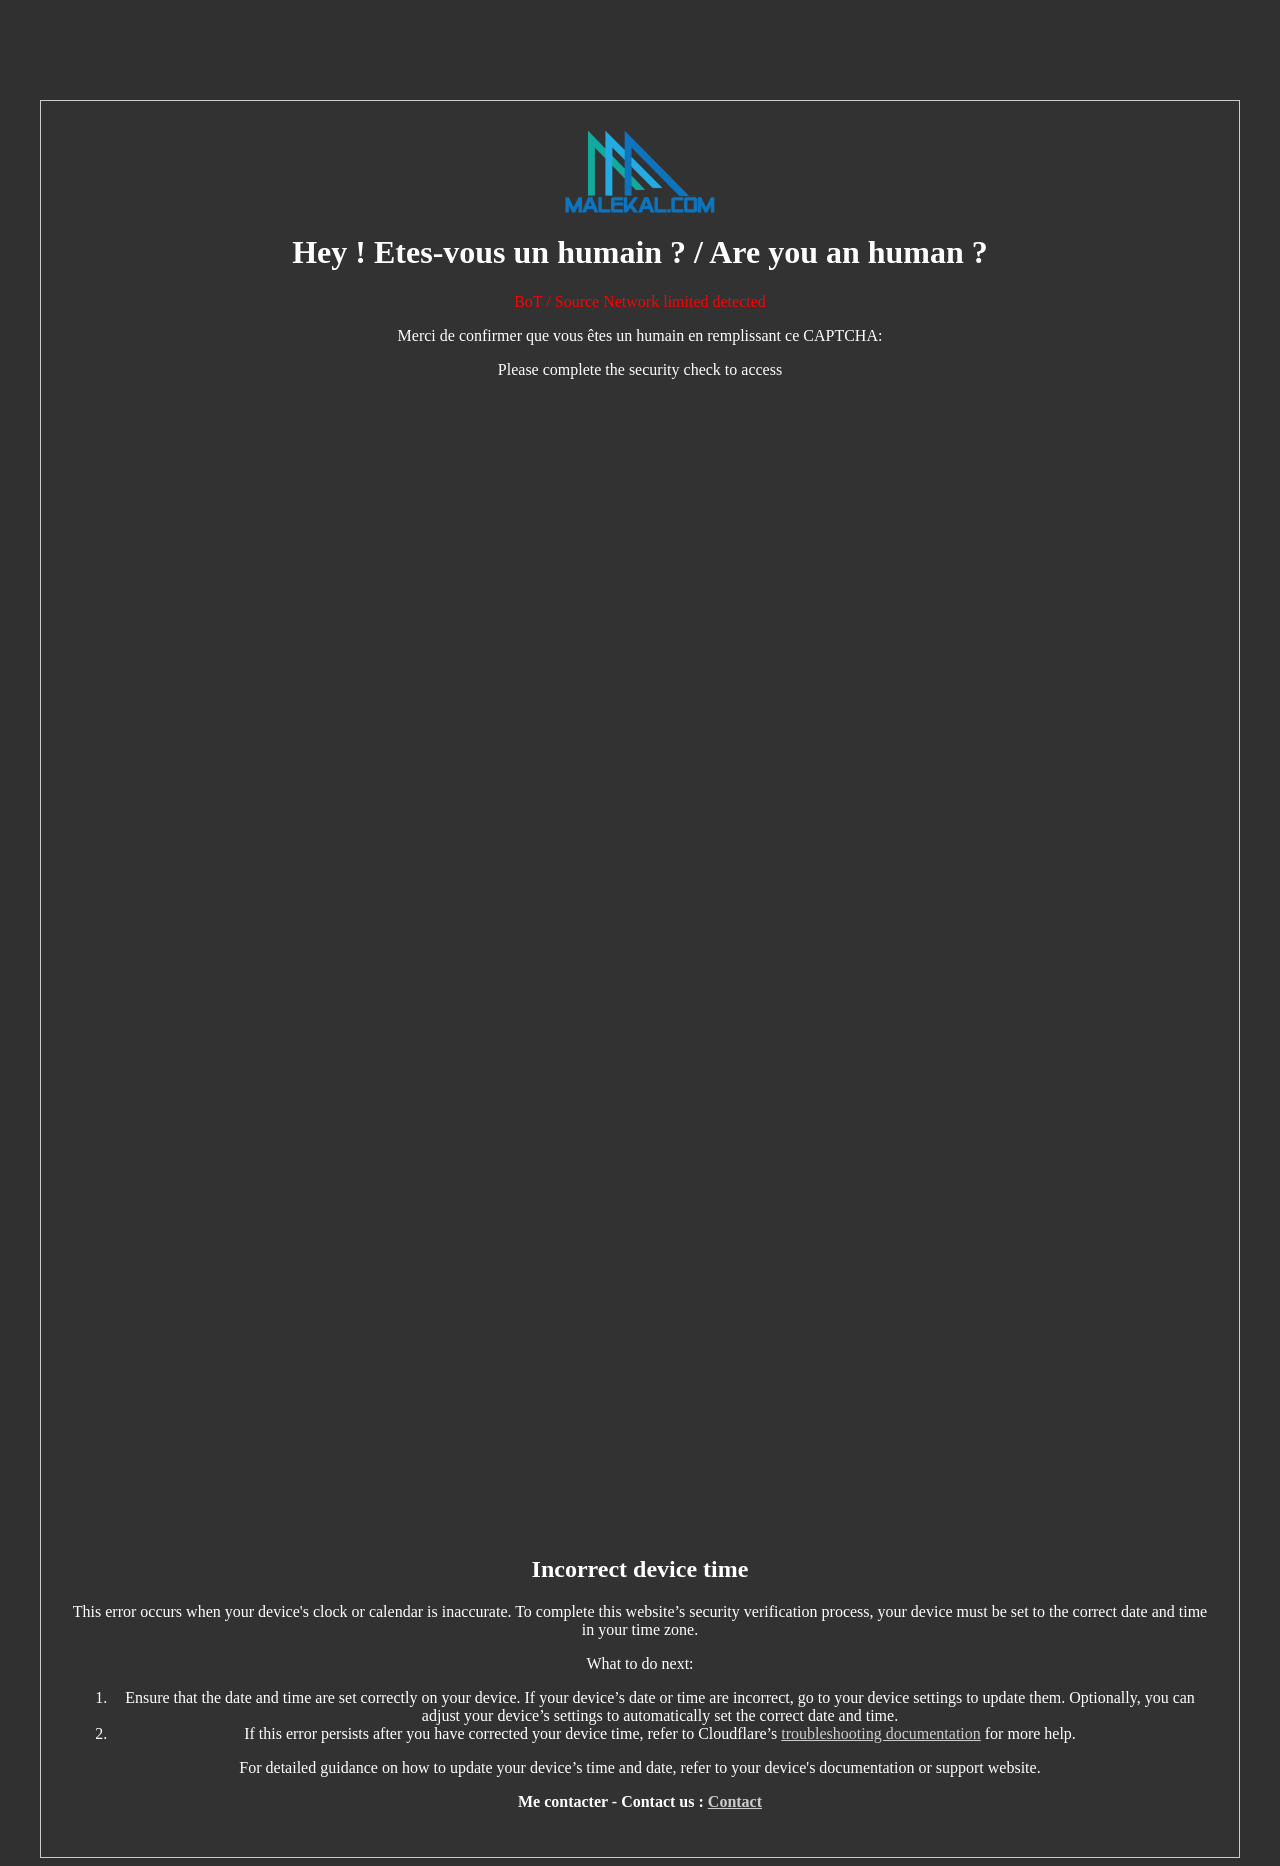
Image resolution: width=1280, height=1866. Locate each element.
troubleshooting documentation (881, 1733)
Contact (735, 1801)
